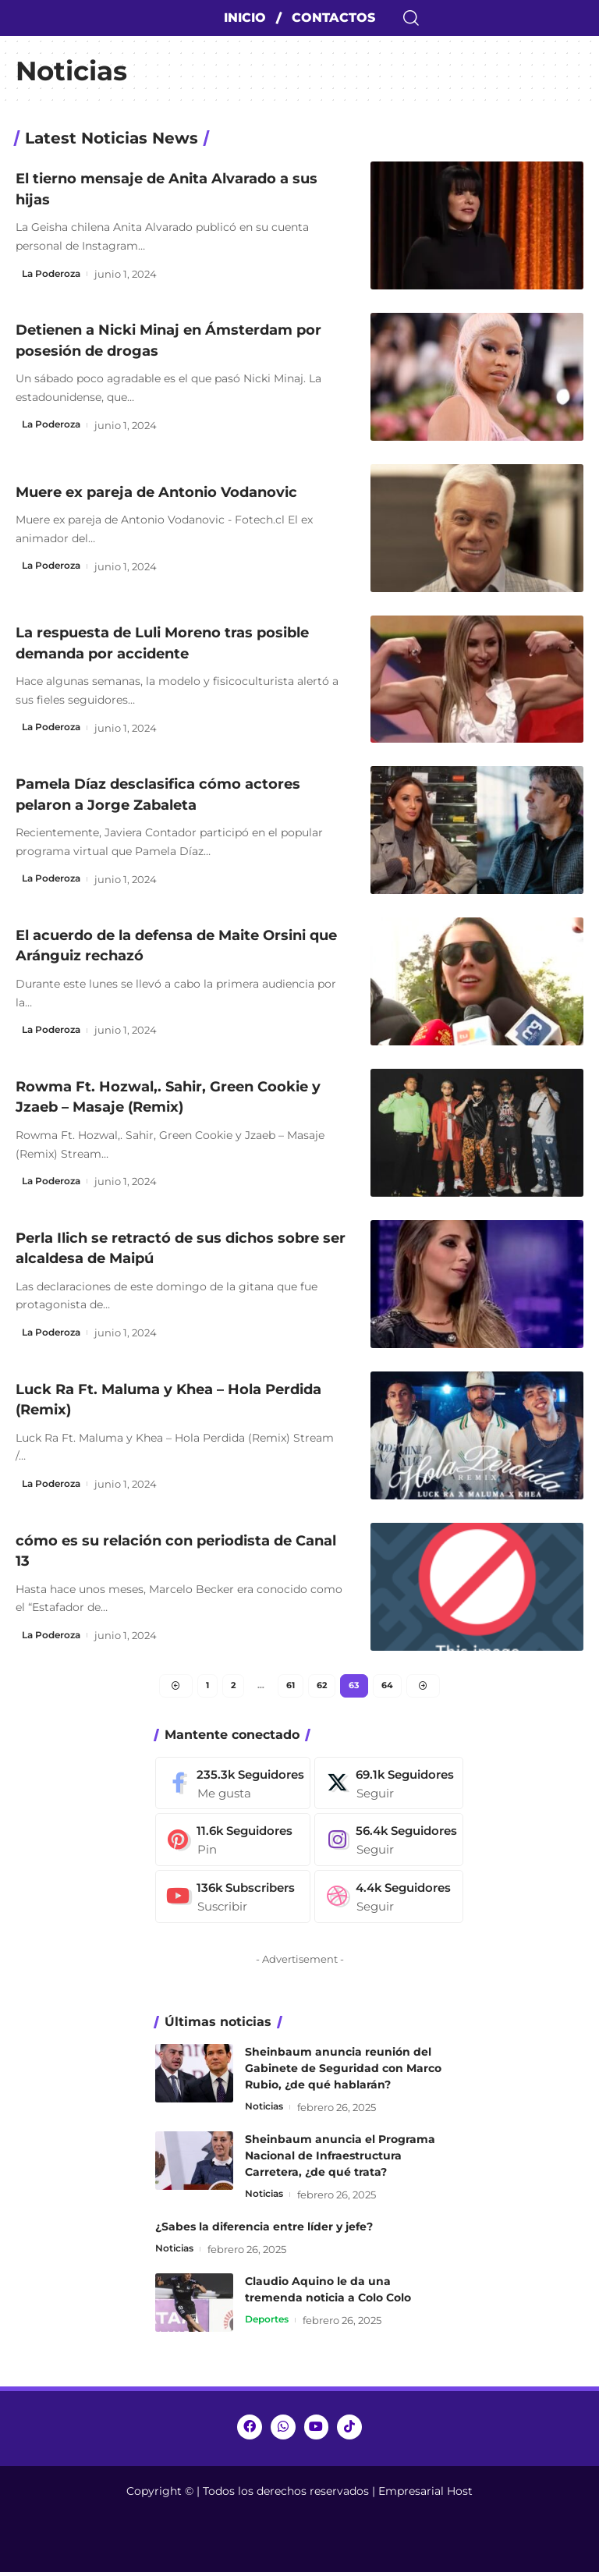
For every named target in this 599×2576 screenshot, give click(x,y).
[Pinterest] (236, 1844)
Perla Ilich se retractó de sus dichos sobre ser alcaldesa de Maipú (163, 1247)
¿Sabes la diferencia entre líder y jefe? (264, 2232)
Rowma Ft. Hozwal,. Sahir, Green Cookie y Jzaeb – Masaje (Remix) (179, 1096)
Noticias (267, 2112)
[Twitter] (399, 1787)
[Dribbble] (399, 1901)
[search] (499, 18)
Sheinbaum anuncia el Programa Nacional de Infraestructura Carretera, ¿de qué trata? (340, 2161)
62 (323, 1687)
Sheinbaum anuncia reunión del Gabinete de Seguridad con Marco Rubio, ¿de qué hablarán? (343, 2072)
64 (391, 1687)
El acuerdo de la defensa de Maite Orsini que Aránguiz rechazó (155, 944)
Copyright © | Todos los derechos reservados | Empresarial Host (299, 2495)
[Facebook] (236, 1787)
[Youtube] (236, 1901)
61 (290, 1687)
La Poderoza (54, 274)
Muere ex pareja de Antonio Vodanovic (175, 491)
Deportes (269, 2325)
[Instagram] (399, 1844)
